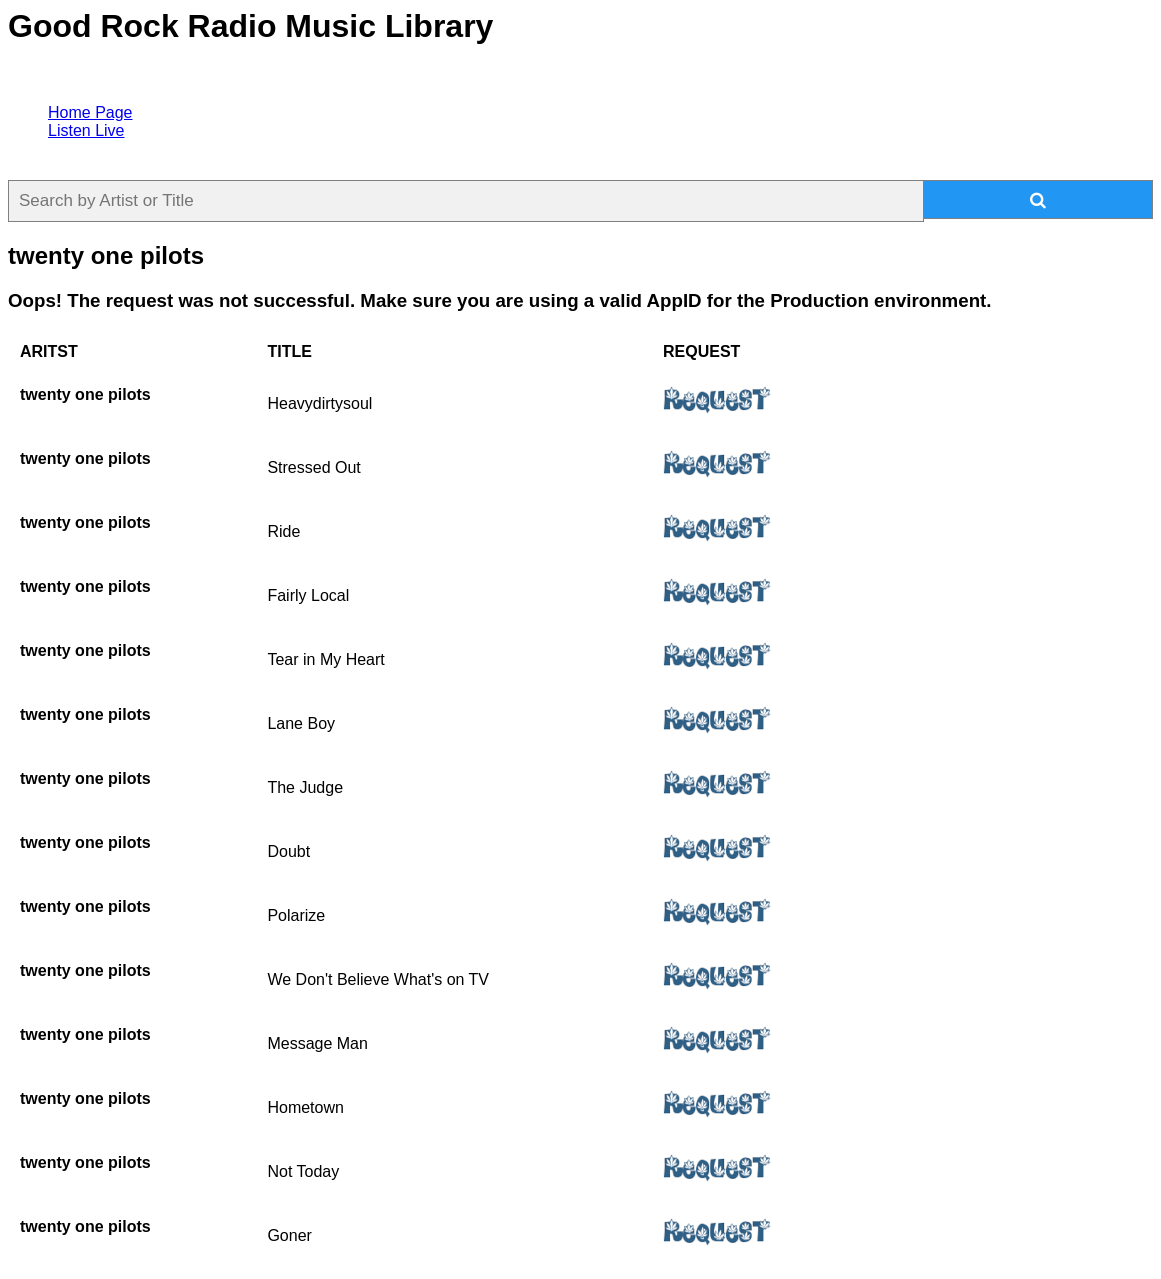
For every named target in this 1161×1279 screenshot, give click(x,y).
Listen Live (86, 130)
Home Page (90, 112)
